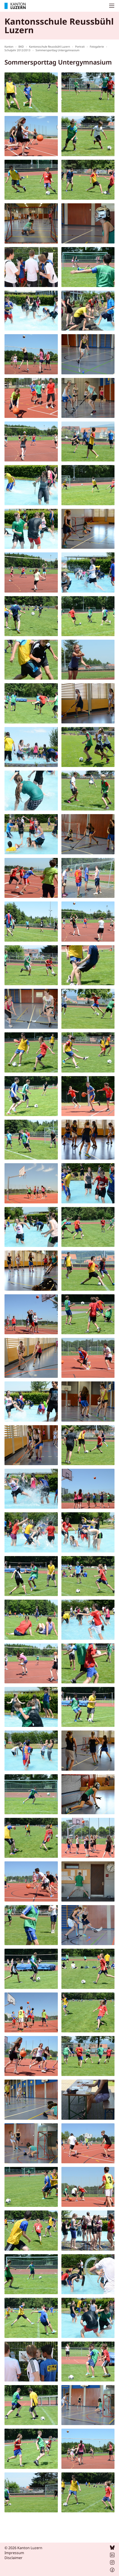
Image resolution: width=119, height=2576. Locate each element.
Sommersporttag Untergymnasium (57, 50)
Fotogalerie (97, 47)
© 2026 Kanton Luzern (23, 2547)
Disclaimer (13, 2557)
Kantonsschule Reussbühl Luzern (49, 47)
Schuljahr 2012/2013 (17, 50)
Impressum (14, 2552)
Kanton (8, 47)
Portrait (80, 47)
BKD (21, 47)
